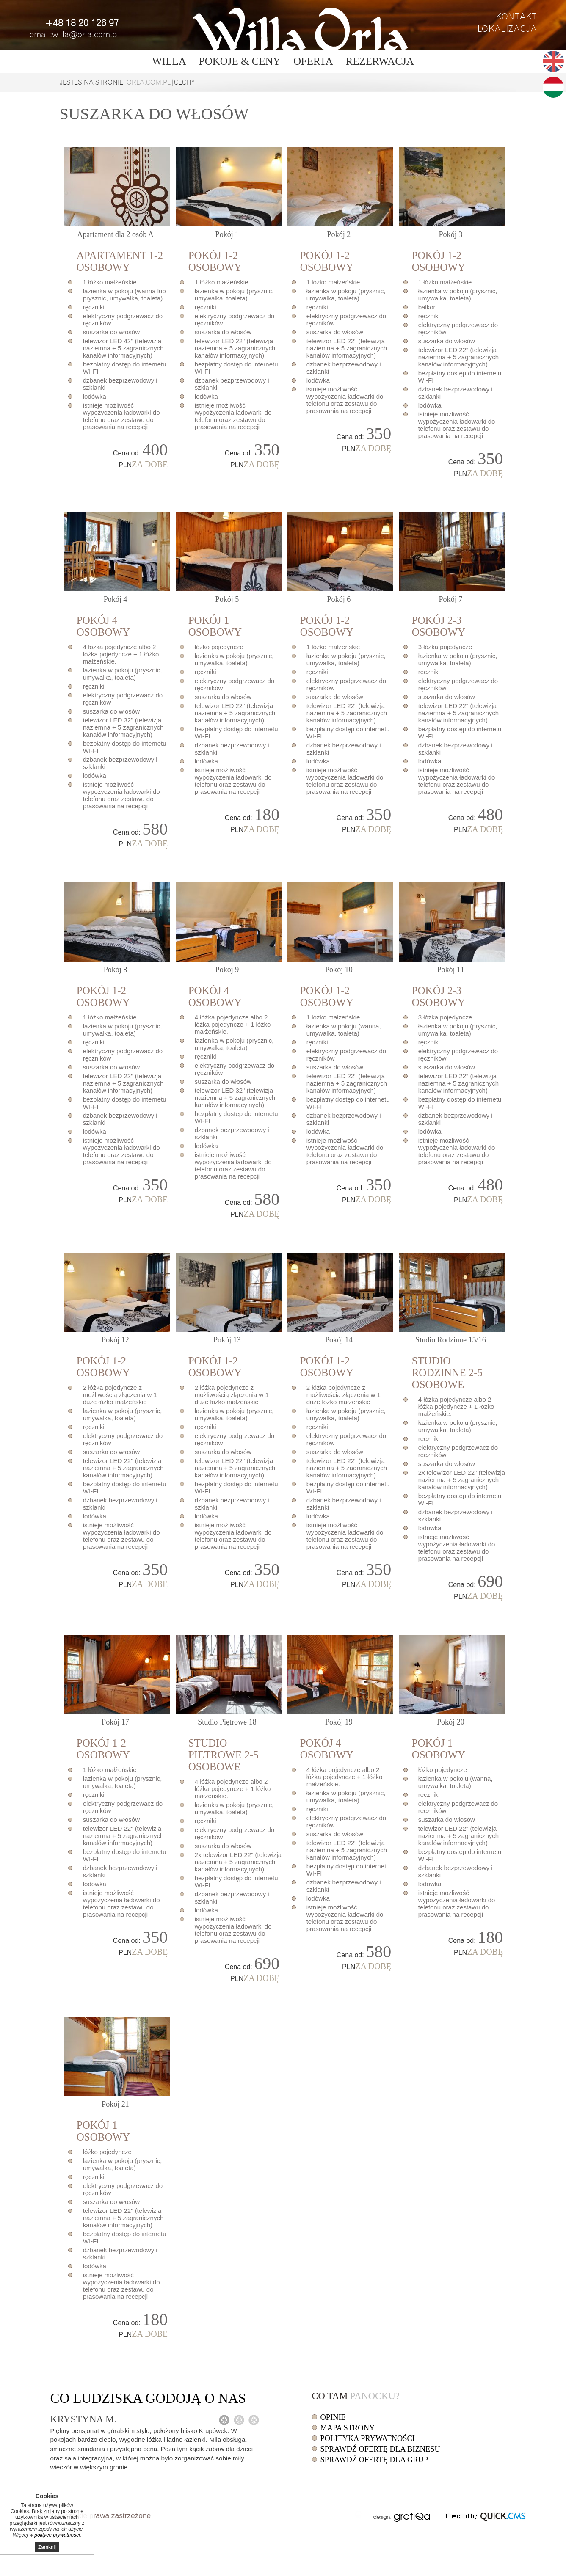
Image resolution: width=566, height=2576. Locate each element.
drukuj (358, 2514)
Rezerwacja (380, 61)
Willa (169, 61)
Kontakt (516, 16)
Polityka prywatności (367, 2438)
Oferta (313, 61)
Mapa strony (347, 2428)
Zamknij (47, 2547)
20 (450, 1722)
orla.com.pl (149, 82)
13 (227, 1340)
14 (339, 1340)
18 (227, 1722)
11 (450, 969)
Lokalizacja (507, 29)
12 (115, 1340)
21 (115, 2104)
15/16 (450, 1340)
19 (339, 1722)
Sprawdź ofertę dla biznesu (380, 2449)
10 (339, 969)
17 (115, 1722)
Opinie (333, 2417)
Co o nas (148, 2398)
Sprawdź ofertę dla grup (374, 2459)
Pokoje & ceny (240, 61)
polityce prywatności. (57, 2535)
